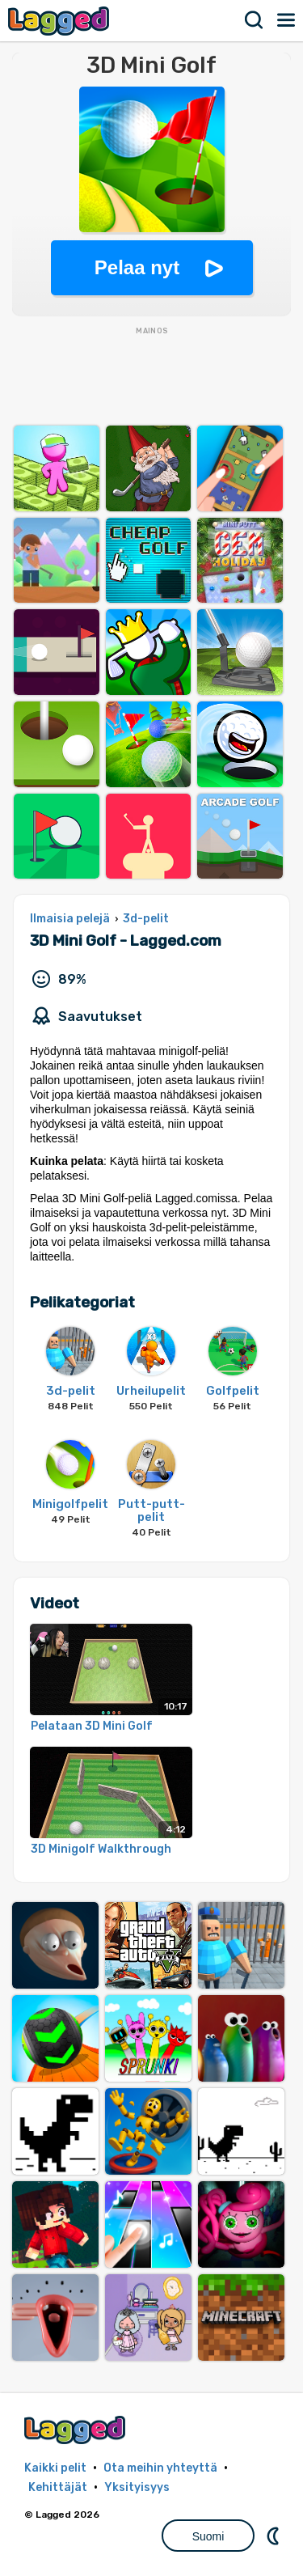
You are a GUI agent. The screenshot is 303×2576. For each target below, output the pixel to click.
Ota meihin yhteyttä (160, 2468)
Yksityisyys (137, 2487)
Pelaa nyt (137, 267)
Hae (254, 20)
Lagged (60, 20)
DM (275, 2535)
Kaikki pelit (55, 2468)
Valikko (287, 20)
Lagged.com (76, 2430)
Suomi (208, 2536)
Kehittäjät (57, 2487)
